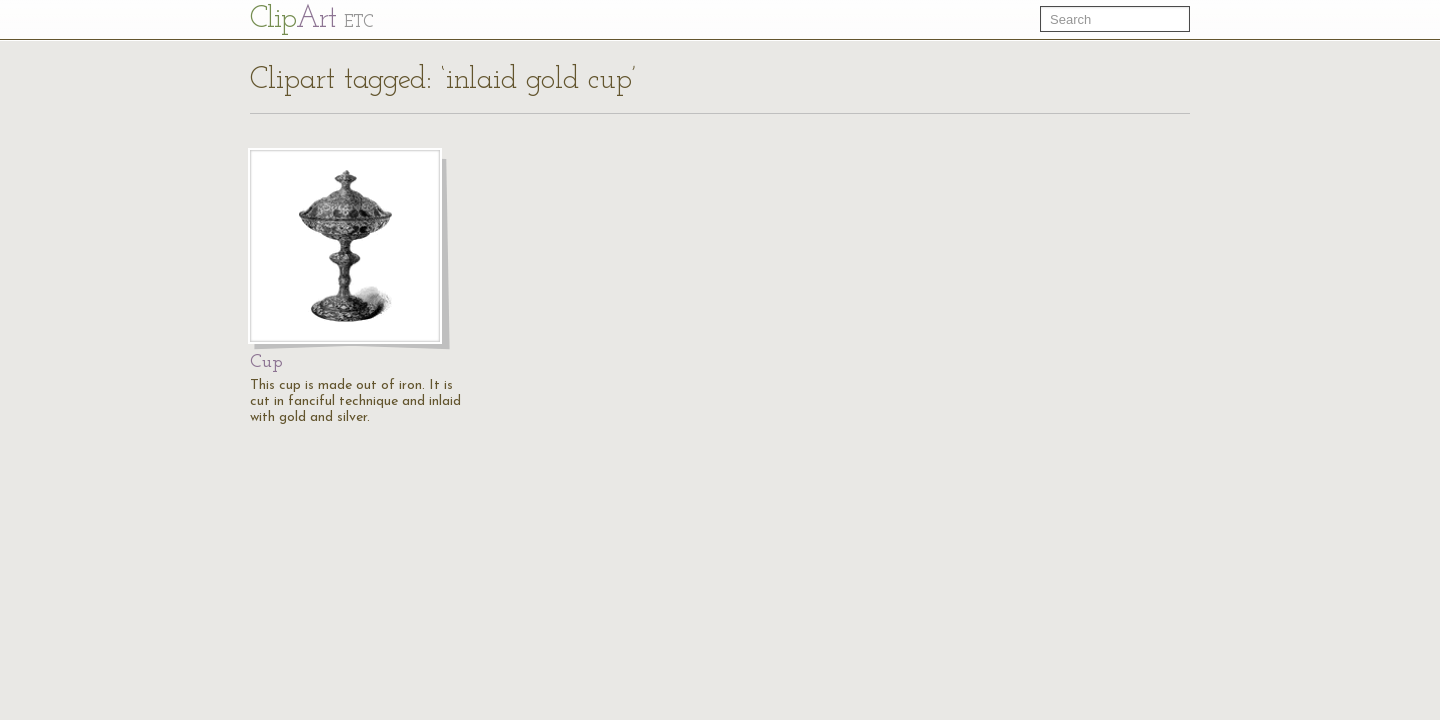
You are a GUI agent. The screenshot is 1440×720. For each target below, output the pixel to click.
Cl (311, 19)
